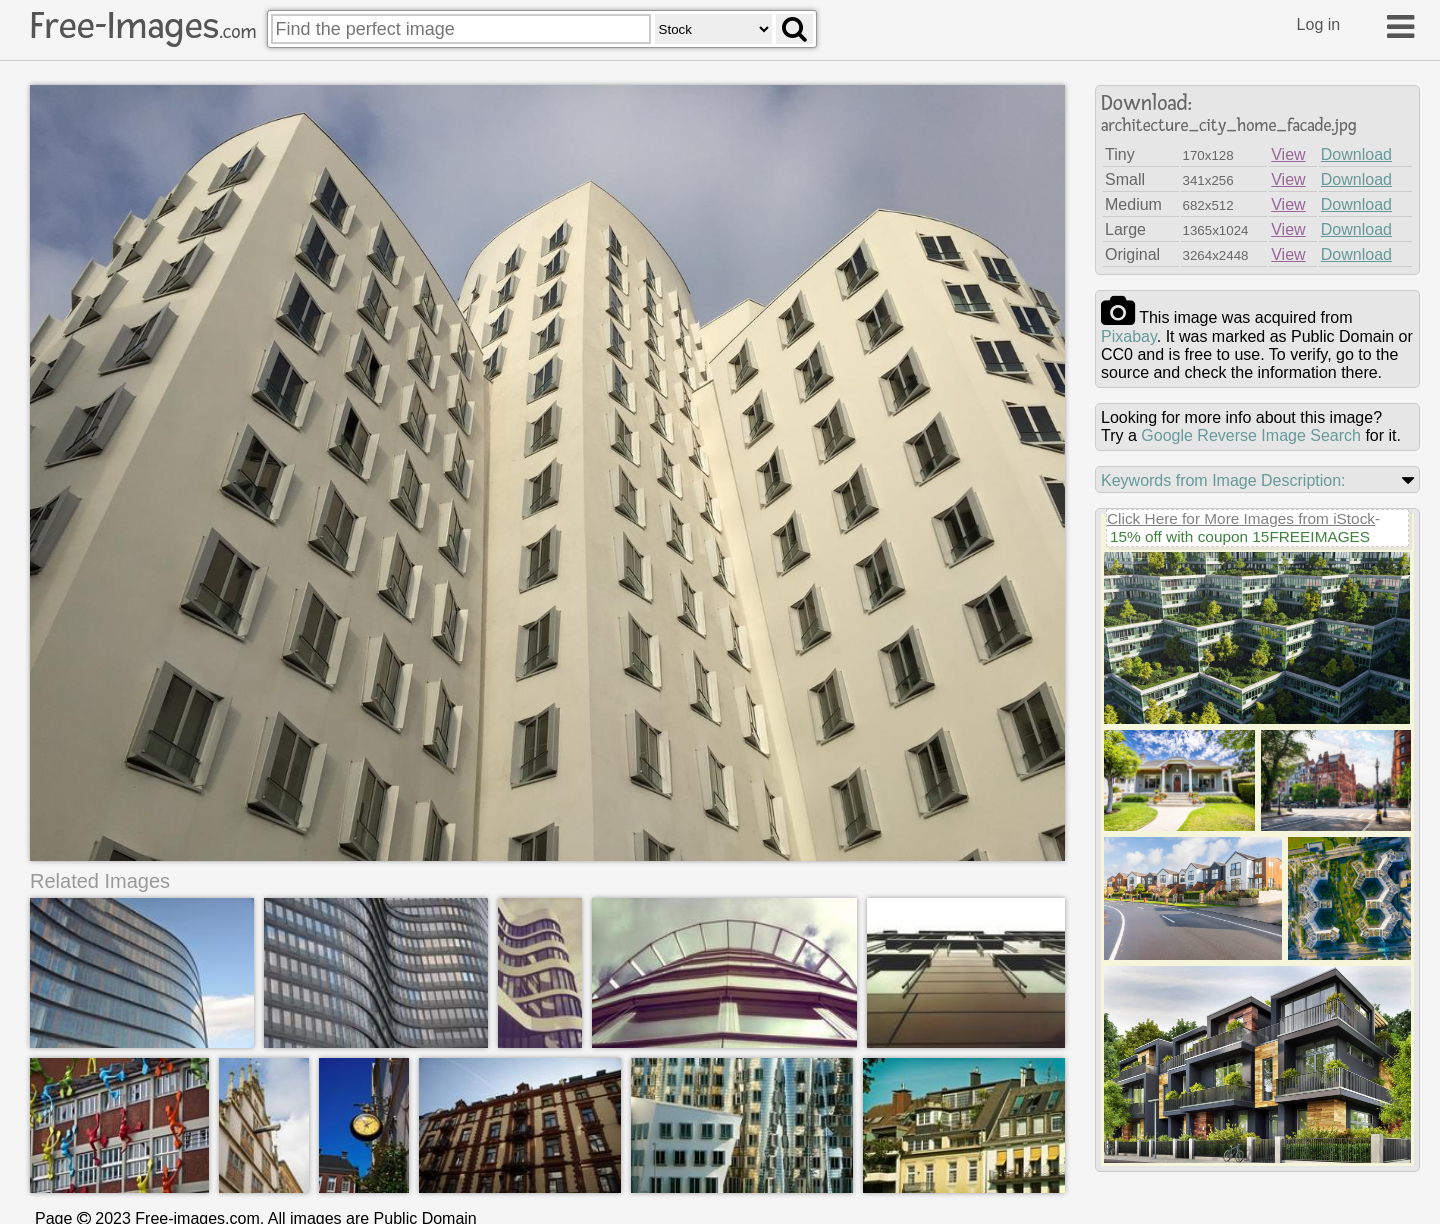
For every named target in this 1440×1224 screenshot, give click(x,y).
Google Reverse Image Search (1251, 435)
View (1288, 154)
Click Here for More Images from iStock (1241, 518)
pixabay (1129, 336)
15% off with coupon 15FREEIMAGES (1240, 536)
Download (1356, 154)
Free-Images (143, 26)
